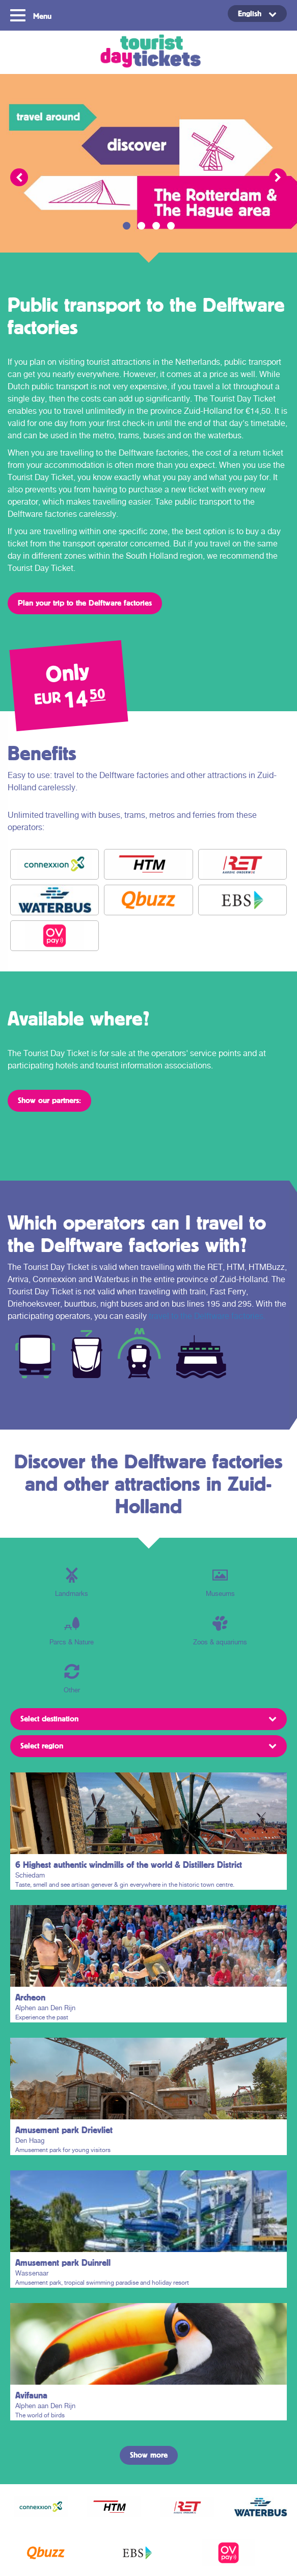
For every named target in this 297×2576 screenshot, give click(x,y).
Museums (220, 1582)
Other (72, 1679)
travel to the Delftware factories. (207, 1316)
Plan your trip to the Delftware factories (85, 602)
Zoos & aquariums (220, 1631)
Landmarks (71, 1582)
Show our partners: (49, 1100)
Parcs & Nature (71, 1631)
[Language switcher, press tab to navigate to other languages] (257, 13)
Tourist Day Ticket (148, 52)
